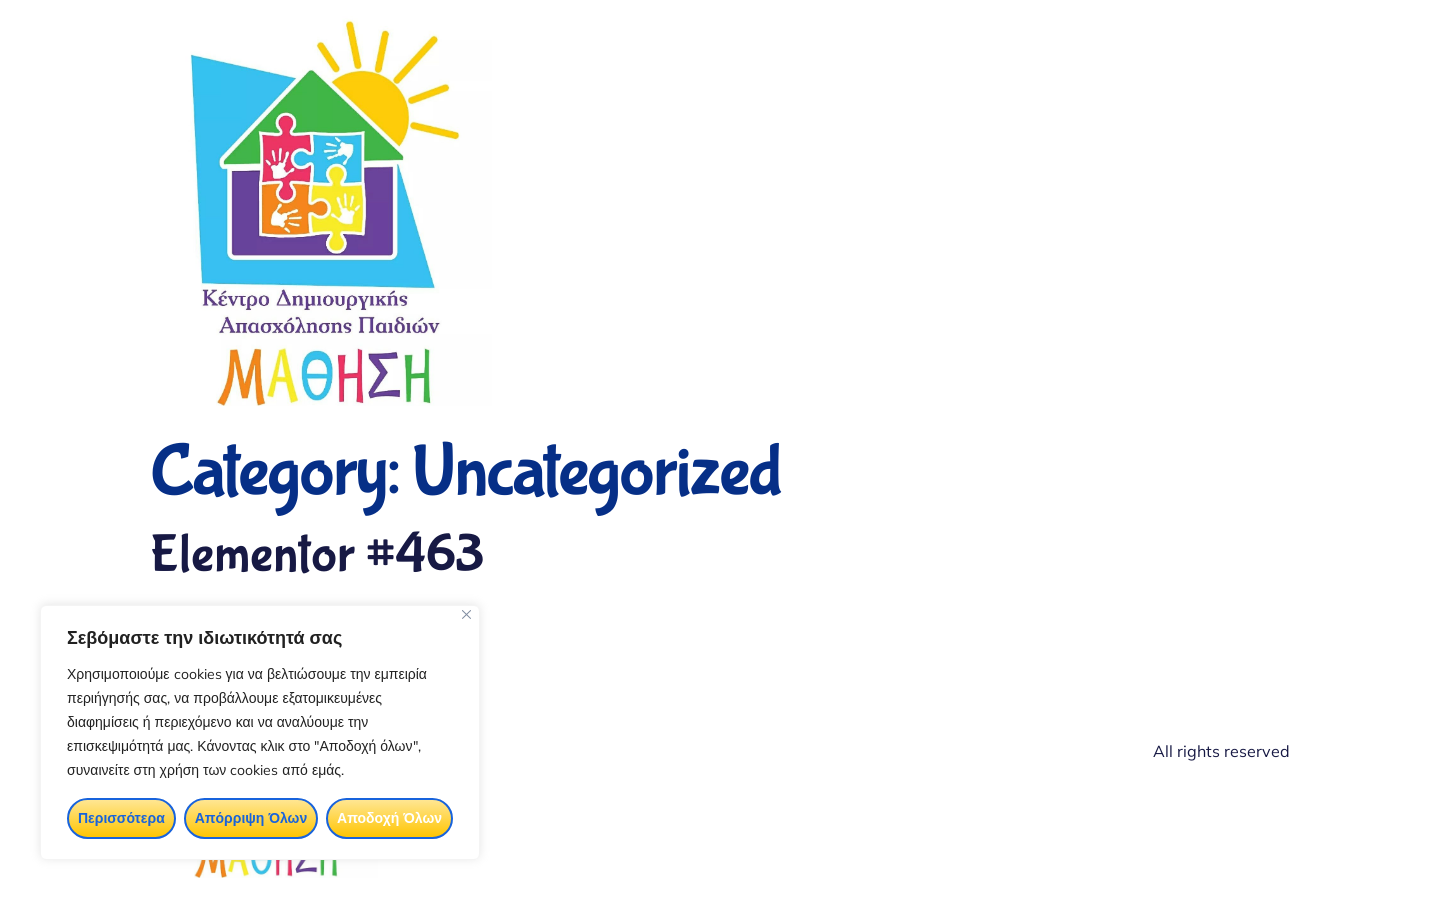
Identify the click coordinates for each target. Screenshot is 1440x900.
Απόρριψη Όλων (251, 818)
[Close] (466, 614)
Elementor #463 (317, 555)
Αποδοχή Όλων (389, 818)
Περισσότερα (121, 818)
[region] (260, 732)
